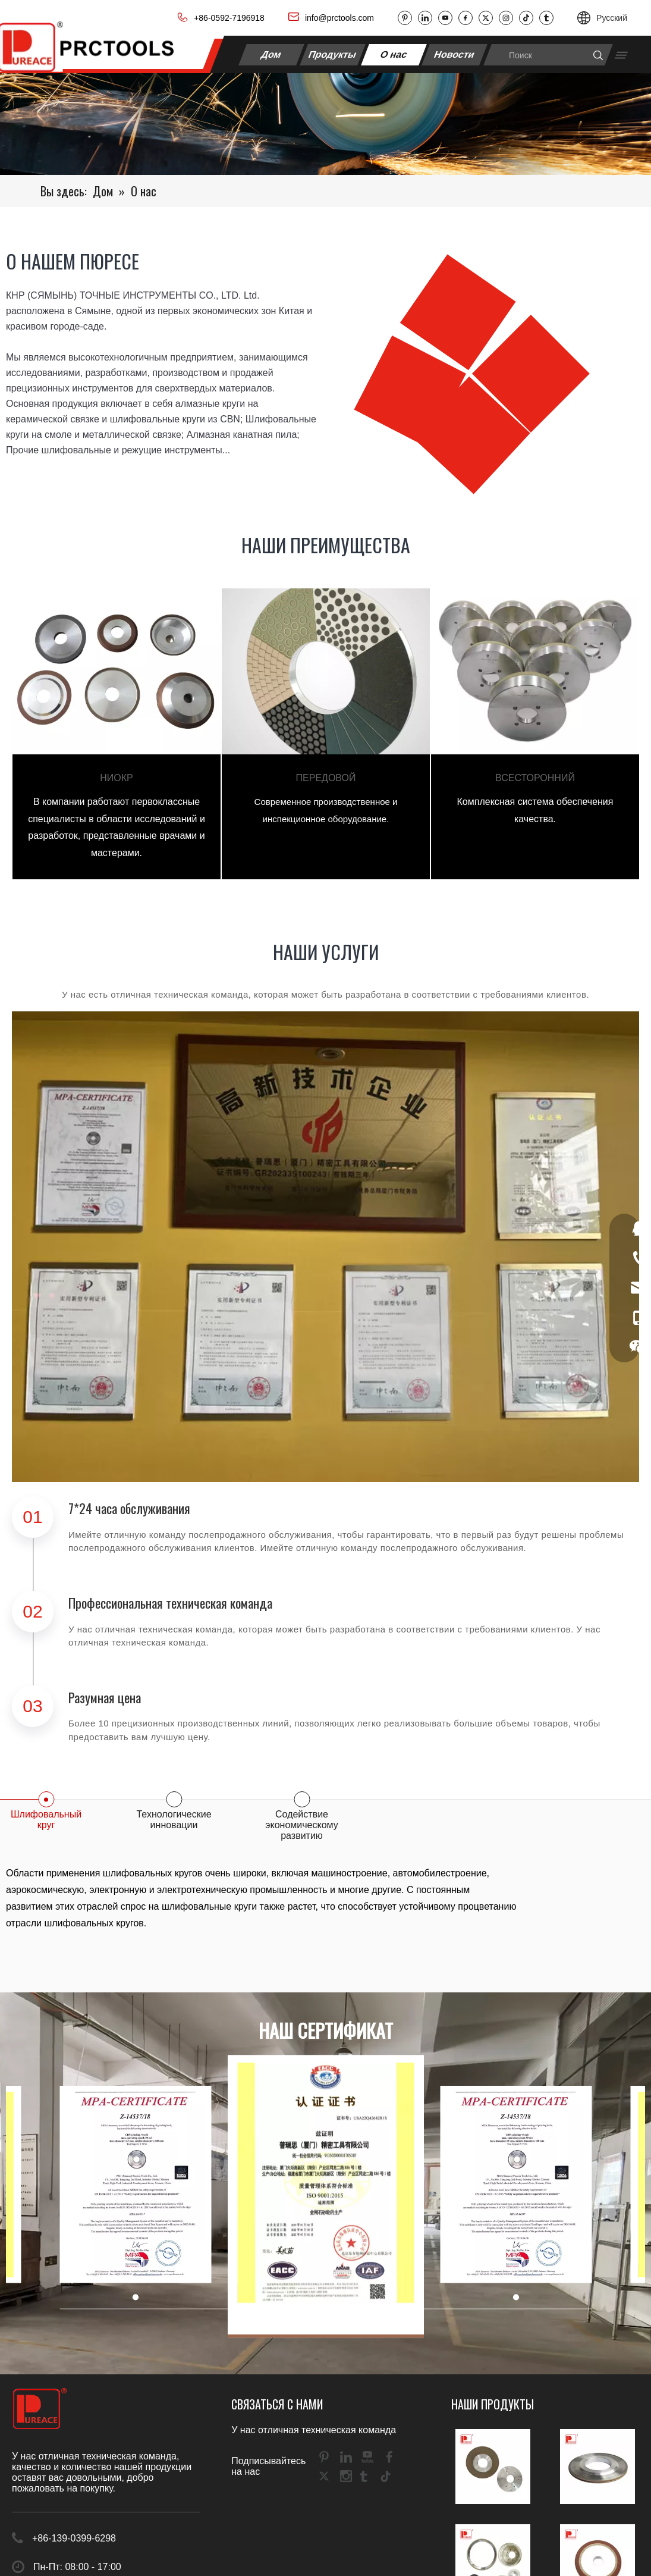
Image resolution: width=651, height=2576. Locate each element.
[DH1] (325, 124)
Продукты (332, 54)
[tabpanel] (116, 733)
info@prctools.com (339, 18)
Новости (455, 54)
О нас (394, 54)
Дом (272, 54)
